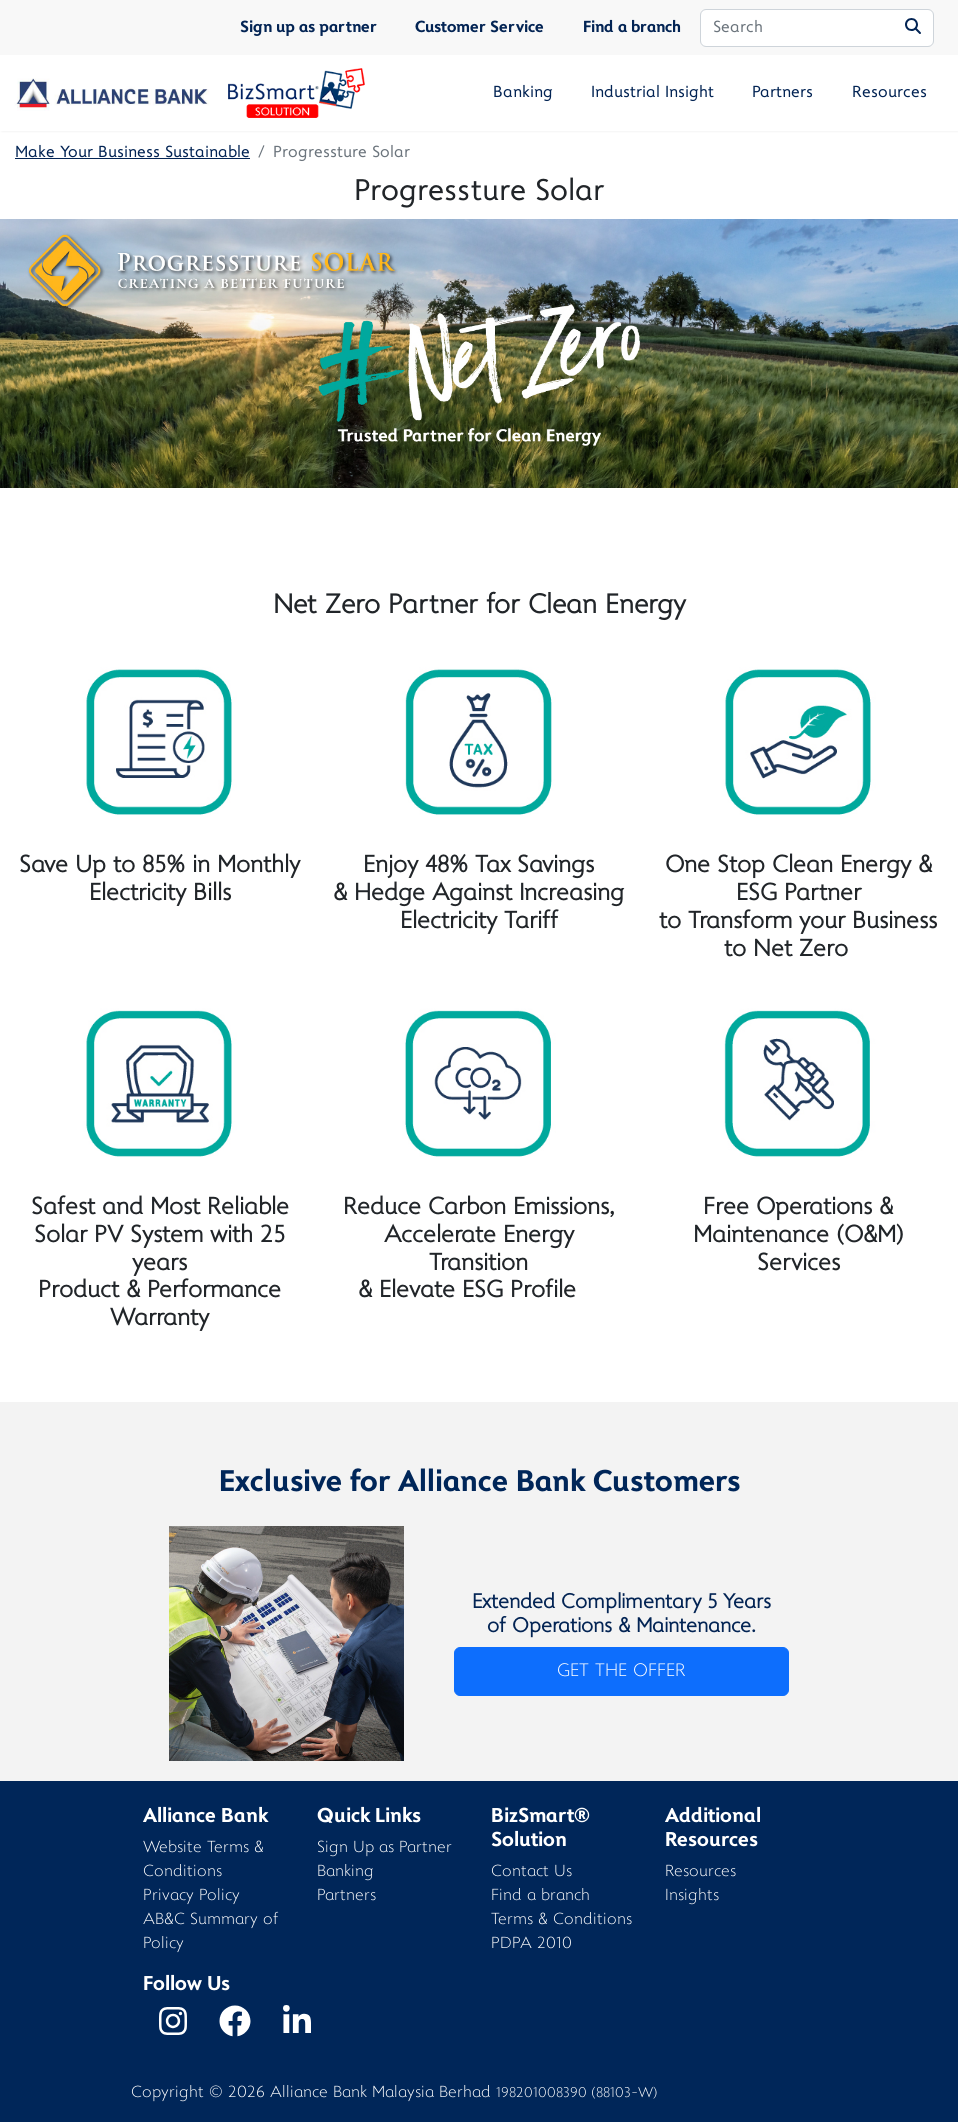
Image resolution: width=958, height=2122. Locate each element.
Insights (692, 1896)
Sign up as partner (308, 28)
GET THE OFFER (621, 1671)
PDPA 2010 (531, 1944)
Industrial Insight (652, 93)
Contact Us (531, 1872)
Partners (782, 93)
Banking (523, 93)
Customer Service (479, 28)
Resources (889, 93)
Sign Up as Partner (384, 1848)
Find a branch (632, 28)
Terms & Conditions (561, 1920)
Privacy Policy (191, 1896)
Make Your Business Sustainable (132, 153)
